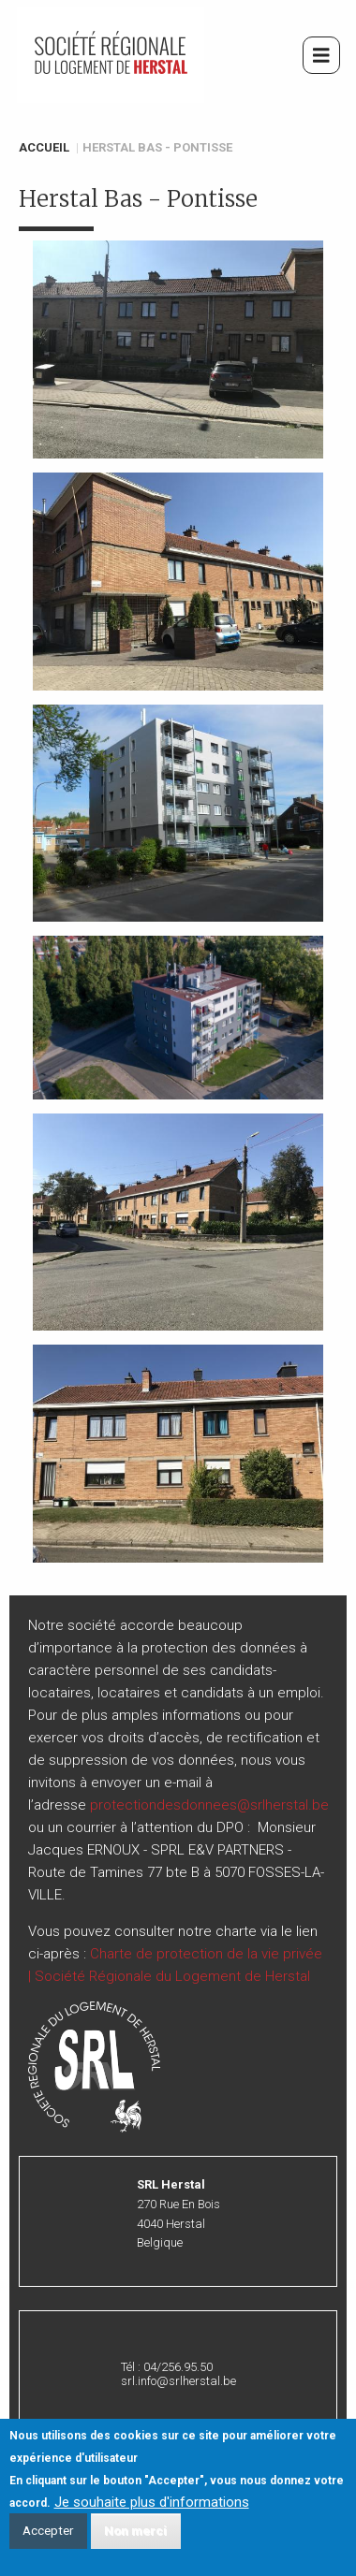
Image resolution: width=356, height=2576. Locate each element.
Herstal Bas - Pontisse (157, 147)
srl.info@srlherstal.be (178, 2381)
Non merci (135, 2536)
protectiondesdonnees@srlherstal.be (209, 1805)
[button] (178, 349)
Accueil (44, 147)
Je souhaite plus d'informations (151, 2508)
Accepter (47, 2536)
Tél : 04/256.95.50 (167, 2367)
